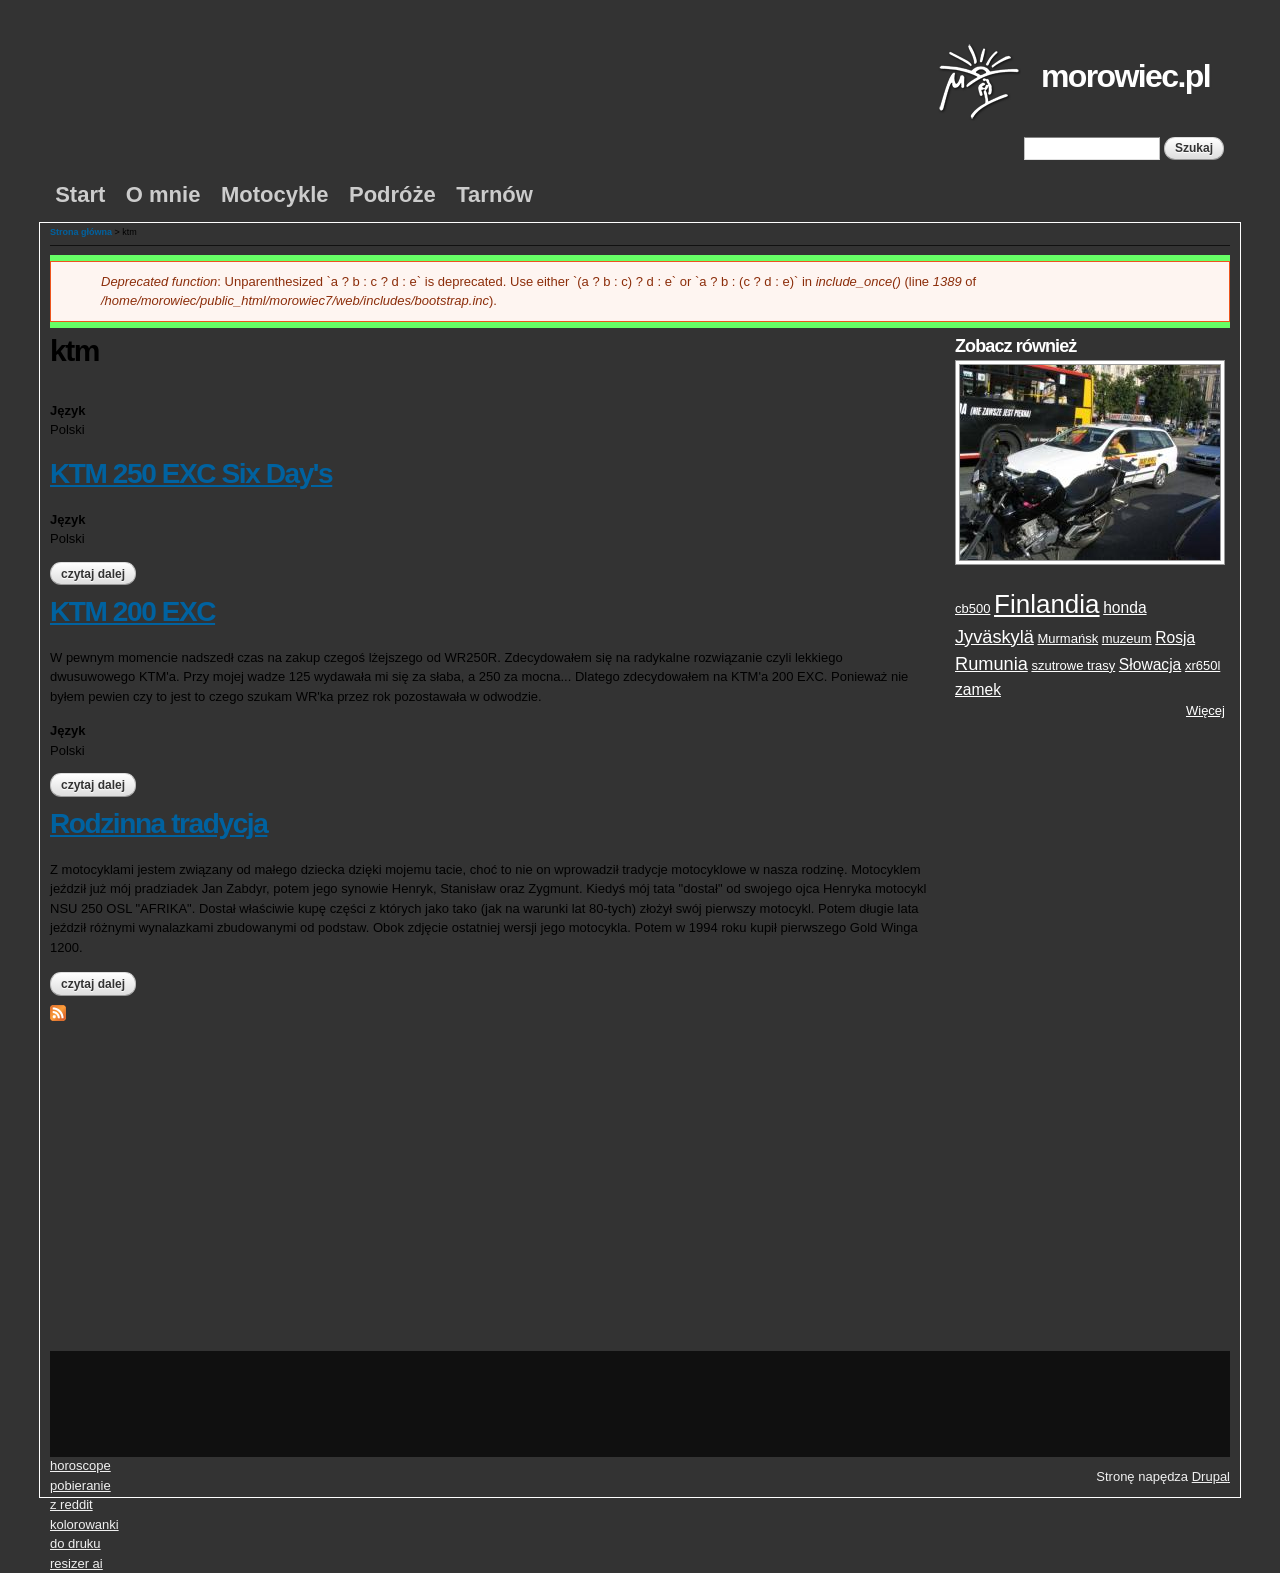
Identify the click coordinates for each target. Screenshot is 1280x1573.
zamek (978, 689)
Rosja (1175, 637)
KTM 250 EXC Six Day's (191, 473)
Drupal (1211, 1476)
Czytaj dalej (98, 574)
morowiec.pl (1125, 76)
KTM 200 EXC (132, 611)
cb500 (972, 608)
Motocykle (275, 194)
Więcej (1205, 710)
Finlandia (1047, 604)
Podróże (392, 194)
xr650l (1202, 665)
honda (1124, 607)
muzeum (1127, 638)
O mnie (163, 194)
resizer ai (76, 1563)
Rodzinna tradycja (158, 823)
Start (80, 194)
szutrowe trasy (1073, 665)
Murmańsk (1067, 638)
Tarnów (494, 194)
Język (67, 410)
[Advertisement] (1090, 1036)
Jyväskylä (994, 637)
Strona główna (81, 232)
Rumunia (991, 664)
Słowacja (1150, 664)
